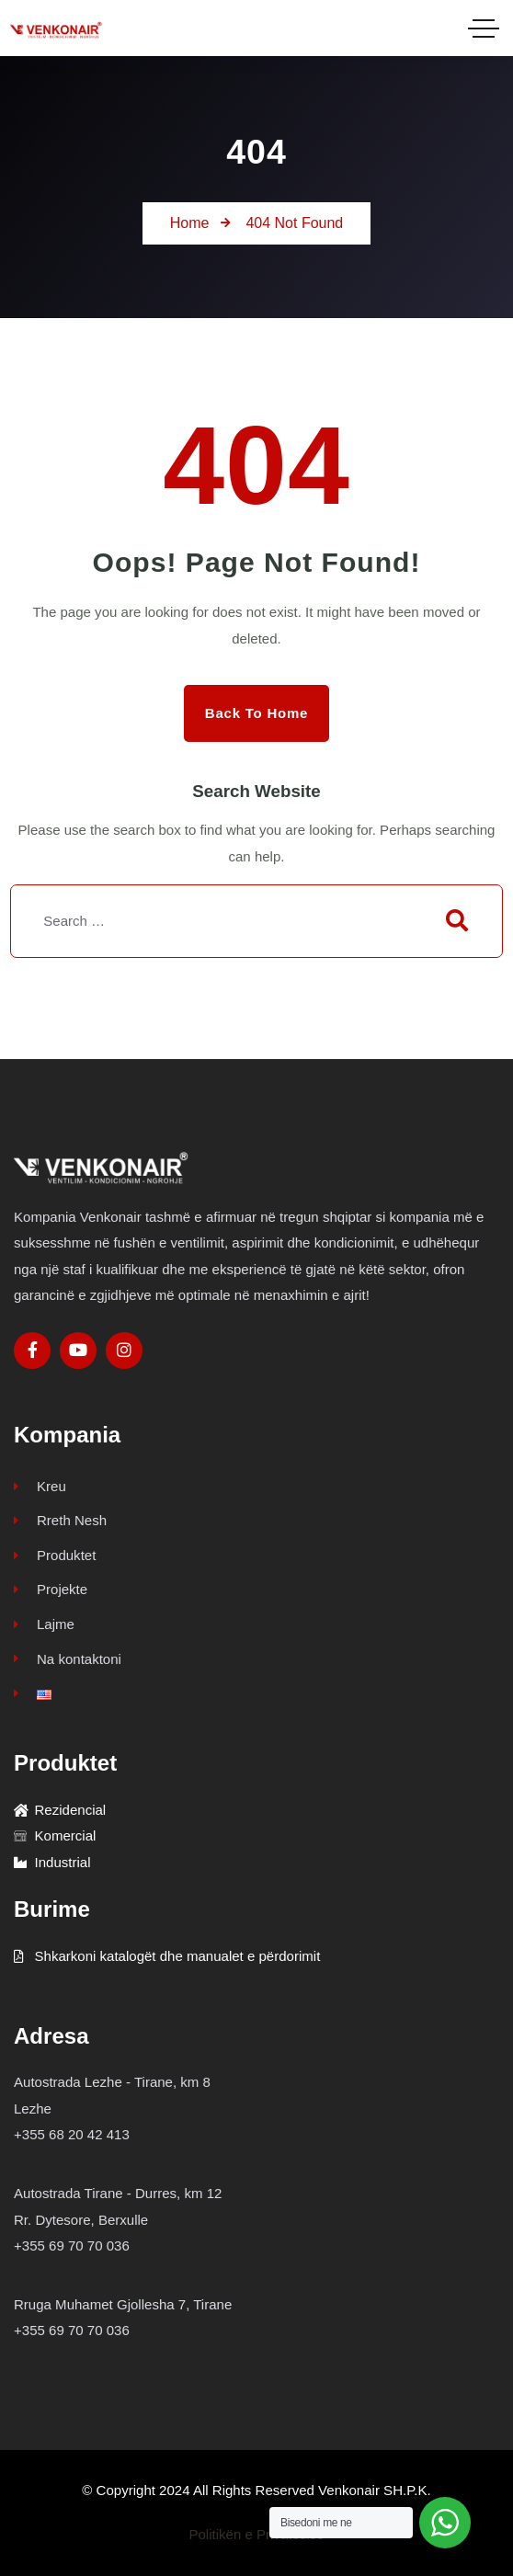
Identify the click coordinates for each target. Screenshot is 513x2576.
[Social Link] (32, 1350)
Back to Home (256, 713)
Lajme (44, 1624)
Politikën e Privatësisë (256, 2534)
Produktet (55, 1555)
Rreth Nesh (60, 1520)
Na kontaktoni (67, 1659)
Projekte (50, 1589)
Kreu (40, 1486)
